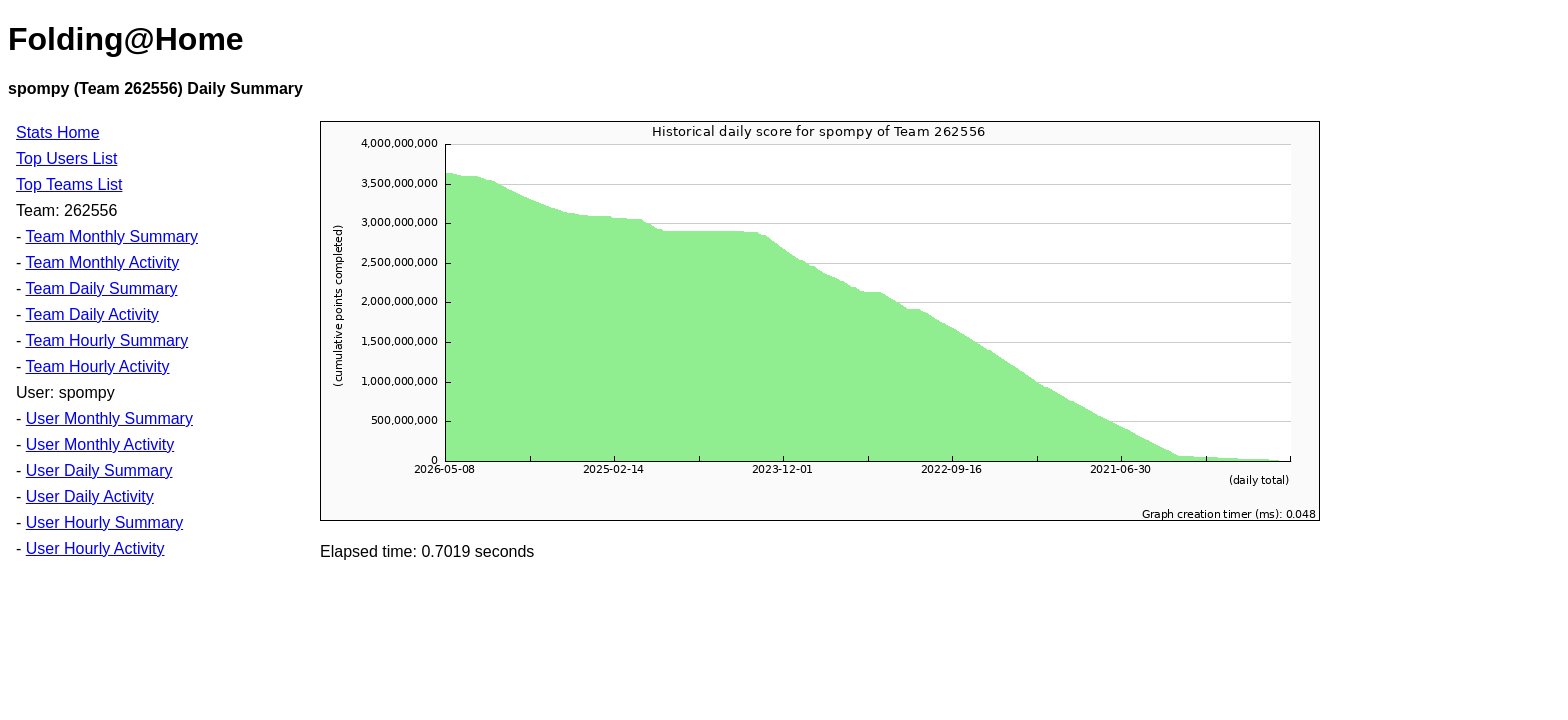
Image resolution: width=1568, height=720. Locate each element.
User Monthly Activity (100, 444)
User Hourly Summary (104, 522)
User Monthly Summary (109, 418)
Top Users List (66, 158)
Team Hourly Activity (97, 366)
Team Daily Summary (101, 288)
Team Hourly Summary (106, 340)
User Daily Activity (90, 496)
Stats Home (58, 132)
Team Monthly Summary (111, 236)
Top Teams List (69, 184)
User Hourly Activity (95, 548)
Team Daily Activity (91, 314)
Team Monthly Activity (102, 262)
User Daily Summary (99, 470)
